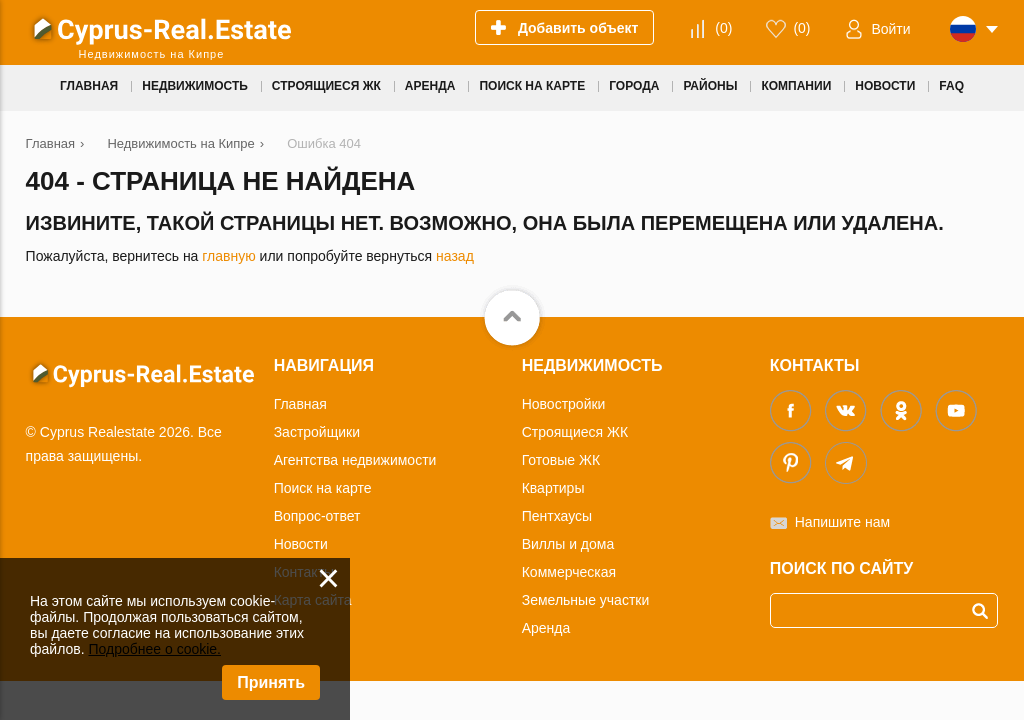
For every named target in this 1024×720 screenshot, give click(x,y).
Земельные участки (586, 600)
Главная (300, 404)
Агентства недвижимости (355, 460)
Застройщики (317, 432)
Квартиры (553, 488)
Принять (271, 682)
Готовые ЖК (561, 460)
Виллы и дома (568, 544)
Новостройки (564, 404)
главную (228, 256)
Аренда (546, 628)
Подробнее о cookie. (154, 649)
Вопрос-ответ (317, 516)
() (723, 28)
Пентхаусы (557, 516)
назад (455, 256)
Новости (301, 544)
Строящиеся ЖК (575, 432)
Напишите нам (842, 522)
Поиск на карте (323, 488)
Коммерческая (569, 572)
